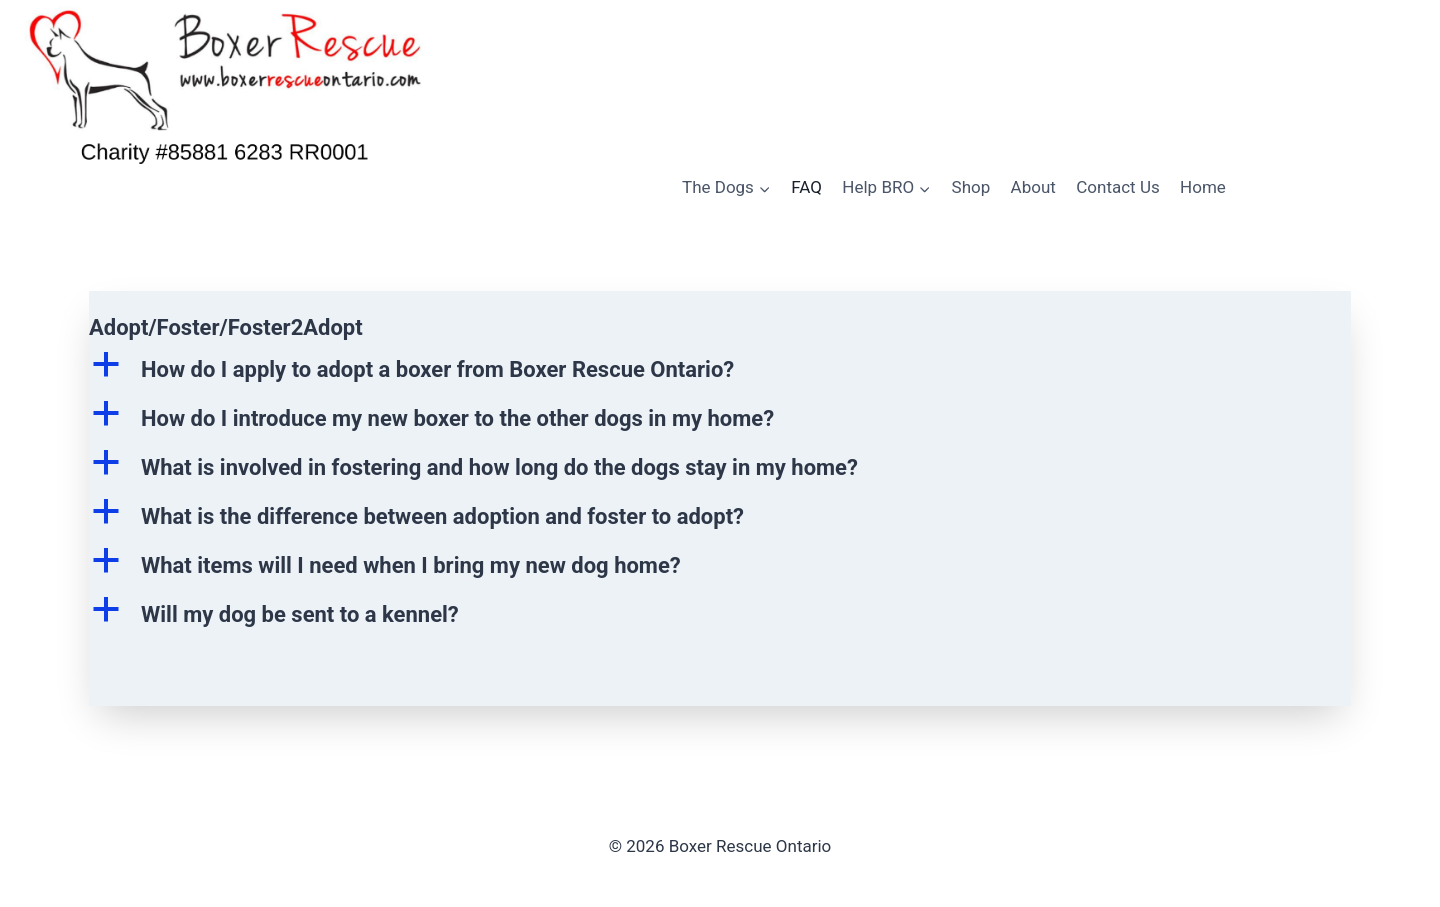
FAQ (806, 187)
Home (1203, 187)
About (1033, 187)
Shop (971, 187)
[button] (720, 369)
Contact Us (1117, 187)
